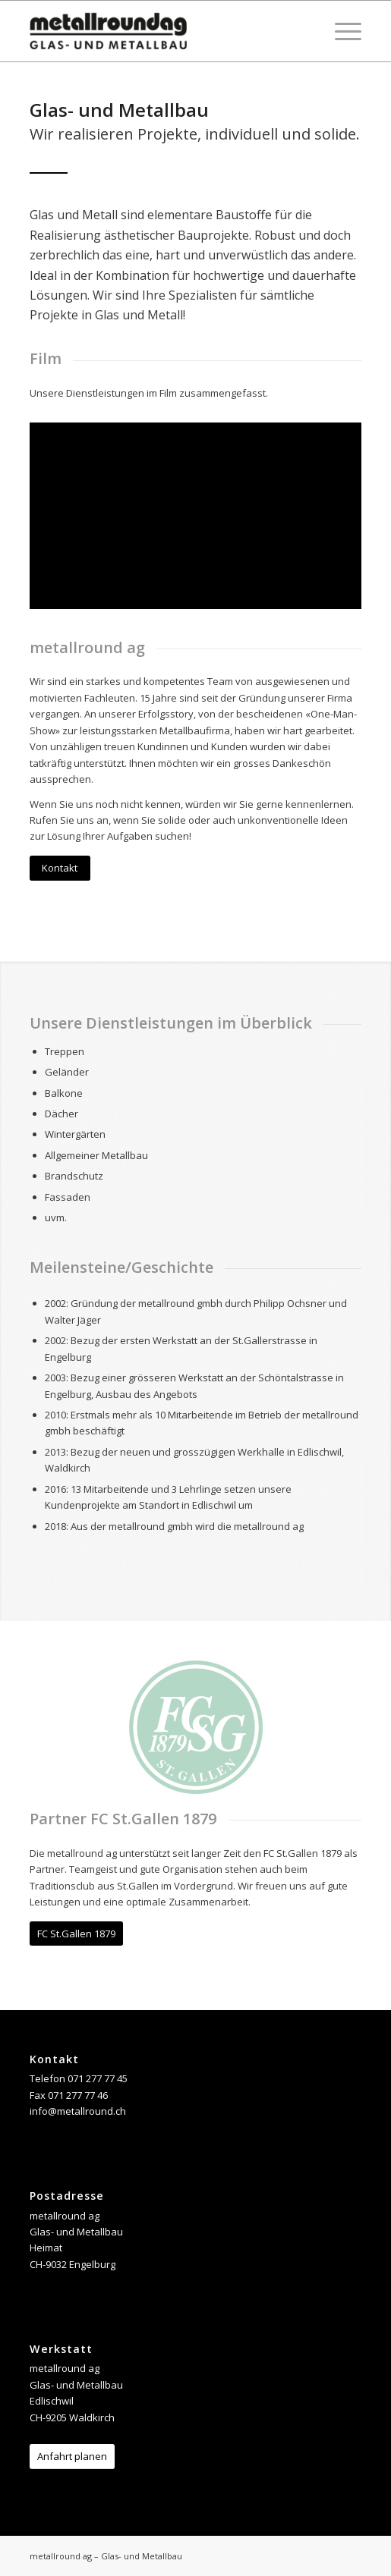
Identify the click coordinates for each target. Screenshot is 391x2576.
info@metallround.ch (78, 2111)
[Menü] (340, 31)
